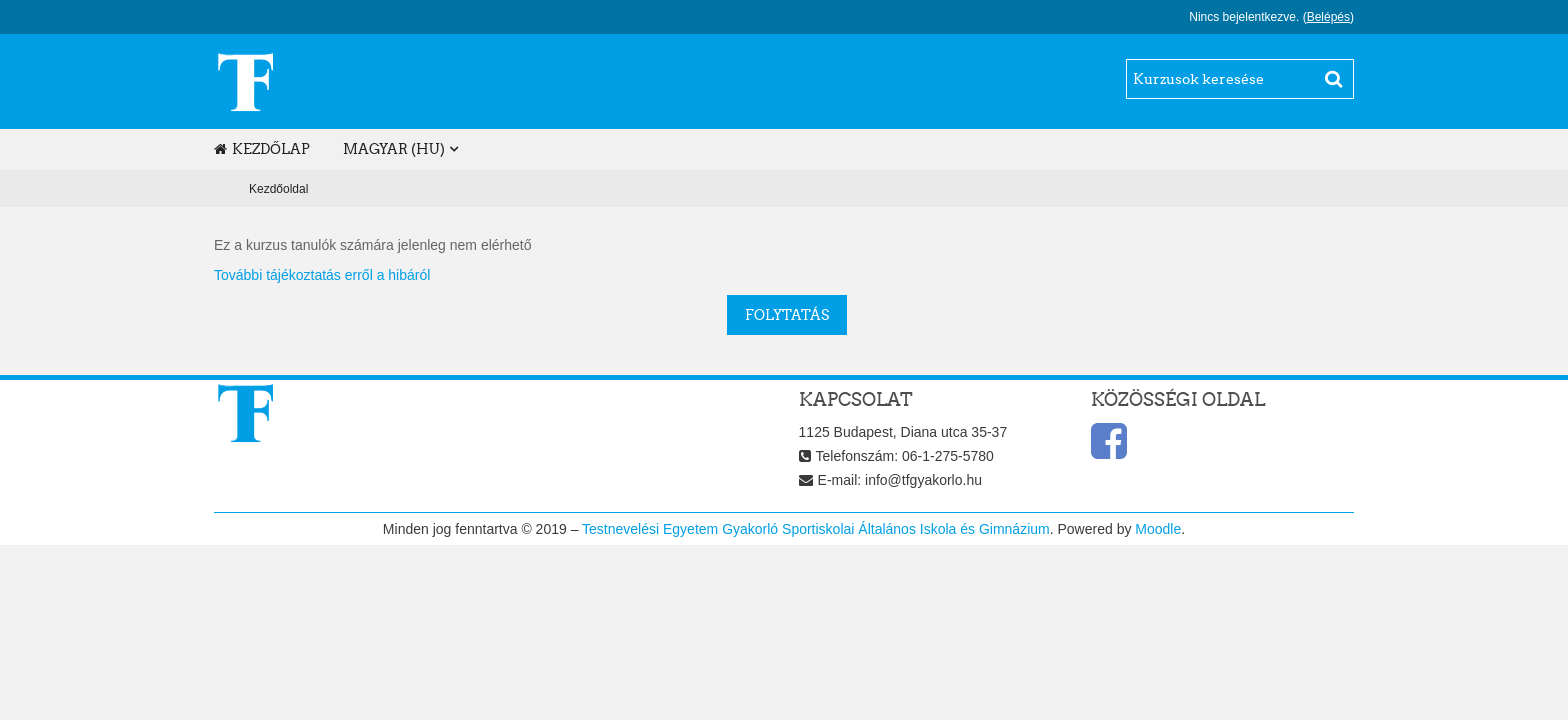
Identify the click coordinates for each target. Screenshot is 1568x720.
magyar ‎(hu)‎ (394, 149)
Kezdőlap (262, 149)
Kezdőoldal (278, 189)
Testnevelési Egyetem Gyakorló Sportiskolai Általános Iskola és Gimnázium (816, 529)
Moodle (1158, 529)
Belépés (1328, 17)
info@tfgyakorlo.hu (923, 480)
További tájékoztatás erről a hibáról (322, 275)
